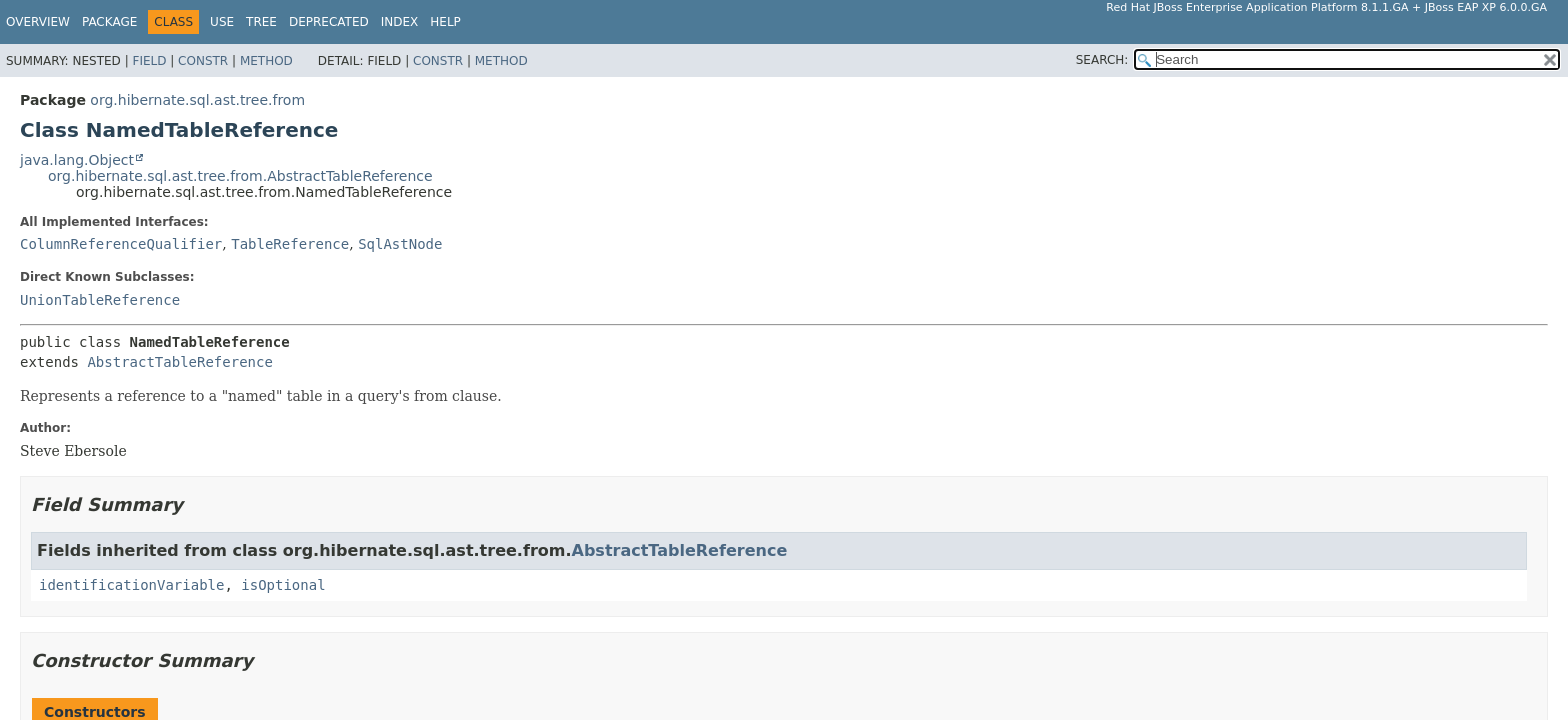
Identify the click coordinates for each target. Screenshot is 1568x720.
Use (222, 22)
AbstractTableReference (179, 362)
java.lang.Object (77, 160)
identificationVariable (131, 585)
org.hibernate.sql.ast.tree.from (197, 100)
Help (445, 22)
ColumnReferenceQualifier (121, 244)
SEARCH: (1102, 60)
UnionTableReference (100, 300)
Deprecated (329, 22)
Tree (261, 22)
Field (149, 61)
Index (400, 22)
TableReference (290, 244)
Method (266, 61)
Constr (203, 61)
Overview (38, 22)
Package (109, 22)
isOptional (283, 585)
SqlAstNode (400, 244)
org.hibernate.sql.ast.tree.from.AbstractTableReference (240, 176)
